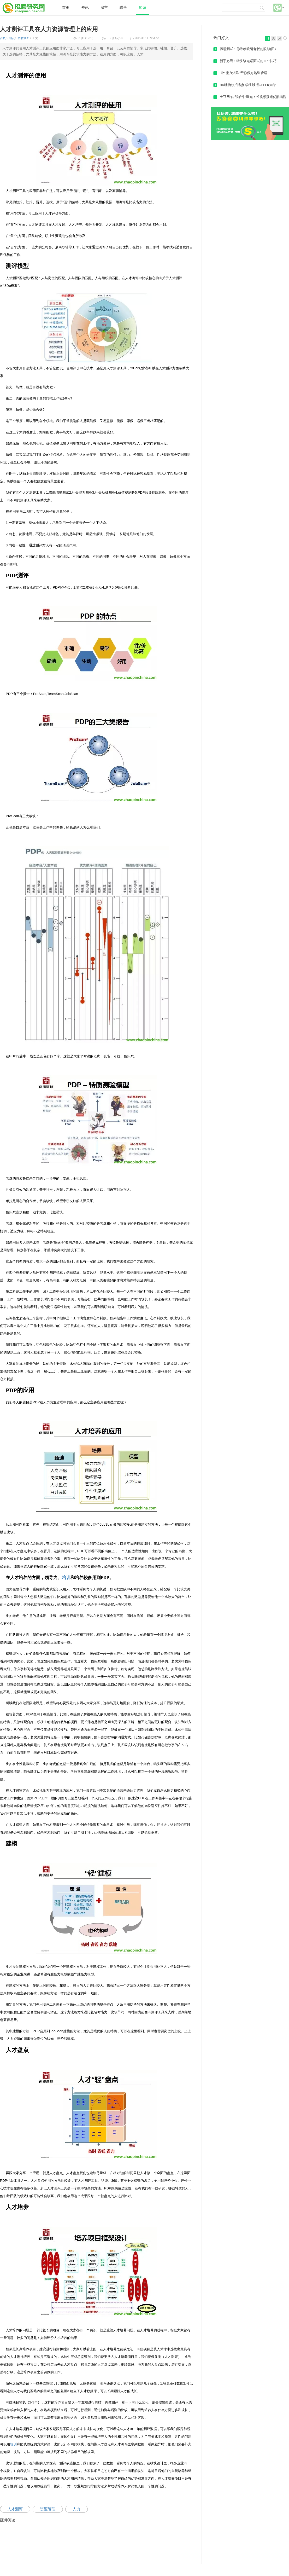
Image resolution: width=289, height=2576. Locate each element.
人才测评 (15, 2509)
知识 (142, 8)
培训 (66, 1577)
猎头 (123, 8)
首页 (66, 8)
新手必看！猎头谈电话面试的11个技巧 (245, 61)
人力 (76, 2509)
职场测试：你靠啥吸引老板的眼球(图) (244, 49)
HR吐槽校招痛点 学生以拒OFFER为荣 (244, 85)
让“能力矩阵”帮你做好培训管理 (240, 73)
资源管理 (47, 2509)
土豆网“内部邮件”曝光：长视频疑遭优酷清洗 (249, 97)
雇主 (104, 8)
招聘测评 (23, 38)
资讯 (85, 8)
